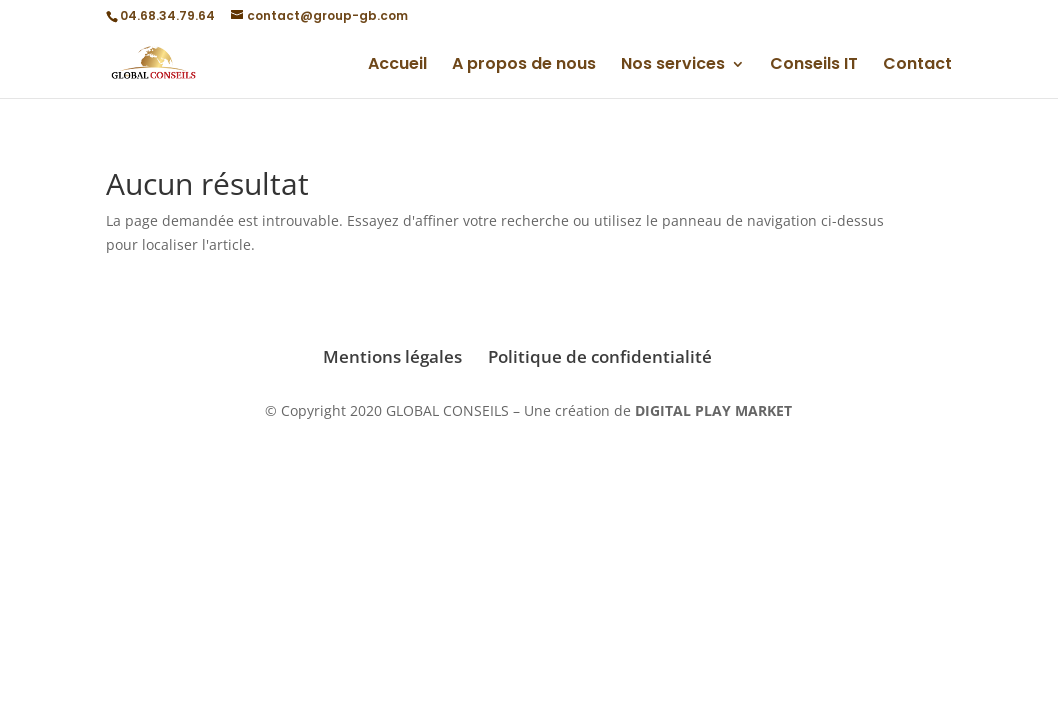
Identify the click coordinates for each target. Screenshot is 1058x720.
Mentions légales (392, 356)
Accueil (397, 66)
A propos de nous (524, 66)
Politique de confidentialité (600, 356)
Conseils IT (814, 66)
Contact (917, 66)
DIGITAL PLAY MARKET (713, 410)
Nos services (673, 66)
